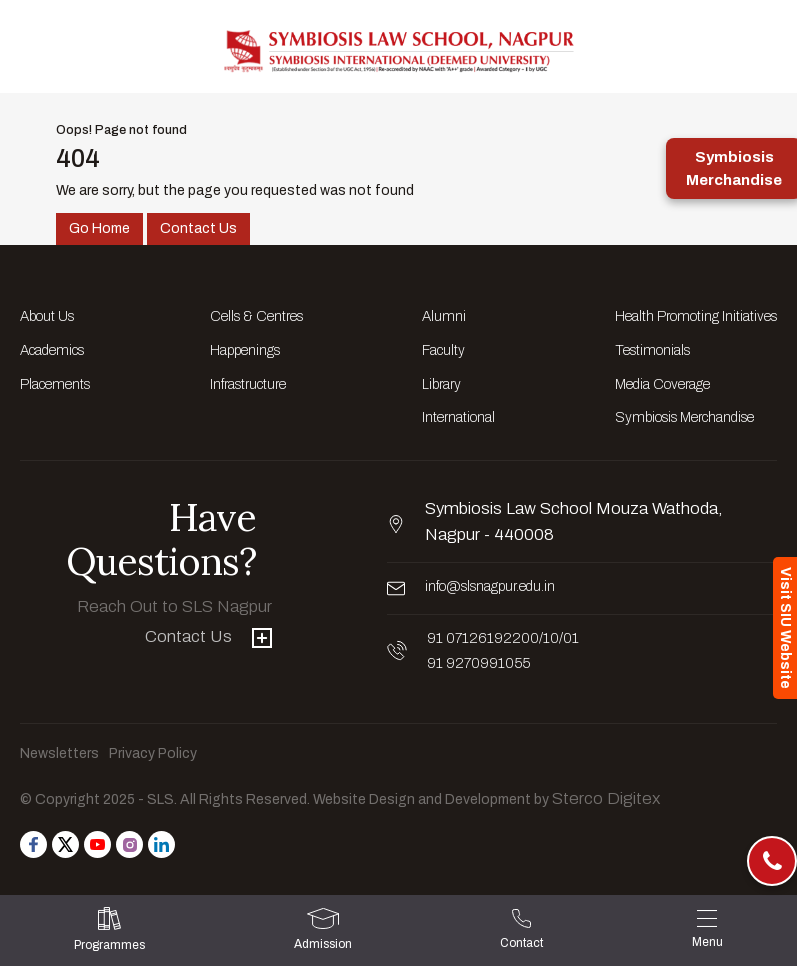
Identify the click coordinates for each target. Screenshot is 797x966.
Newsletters (59, 753)
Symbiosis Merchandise (684, 417)
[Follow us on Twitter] (65, 844)
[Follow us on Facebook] (33, 844)
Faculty (443, 350)
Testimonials (652, 350)
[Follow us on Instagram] (129, 844)
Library (441, 384)
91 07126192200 (483, 638)
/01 (569, 638)
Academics (52, 350)
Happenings (245, 350)
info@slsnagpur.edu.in (490, 586)
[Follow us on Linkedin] (161, 844)
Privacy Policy (153, 753)
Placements (55, 384)
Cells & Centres (256, 316)
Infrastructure (248, 384)
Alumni (444, 316)
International (458, 417)
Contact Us (198, 228)
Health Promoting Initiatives (696, 316)
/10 (549, 638)
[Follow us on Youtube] (97, 844)
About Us (47, 316)
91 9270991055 (478, 663)
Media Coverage (662, 384)
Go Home (99, 228)
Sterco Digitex (606, 798)
